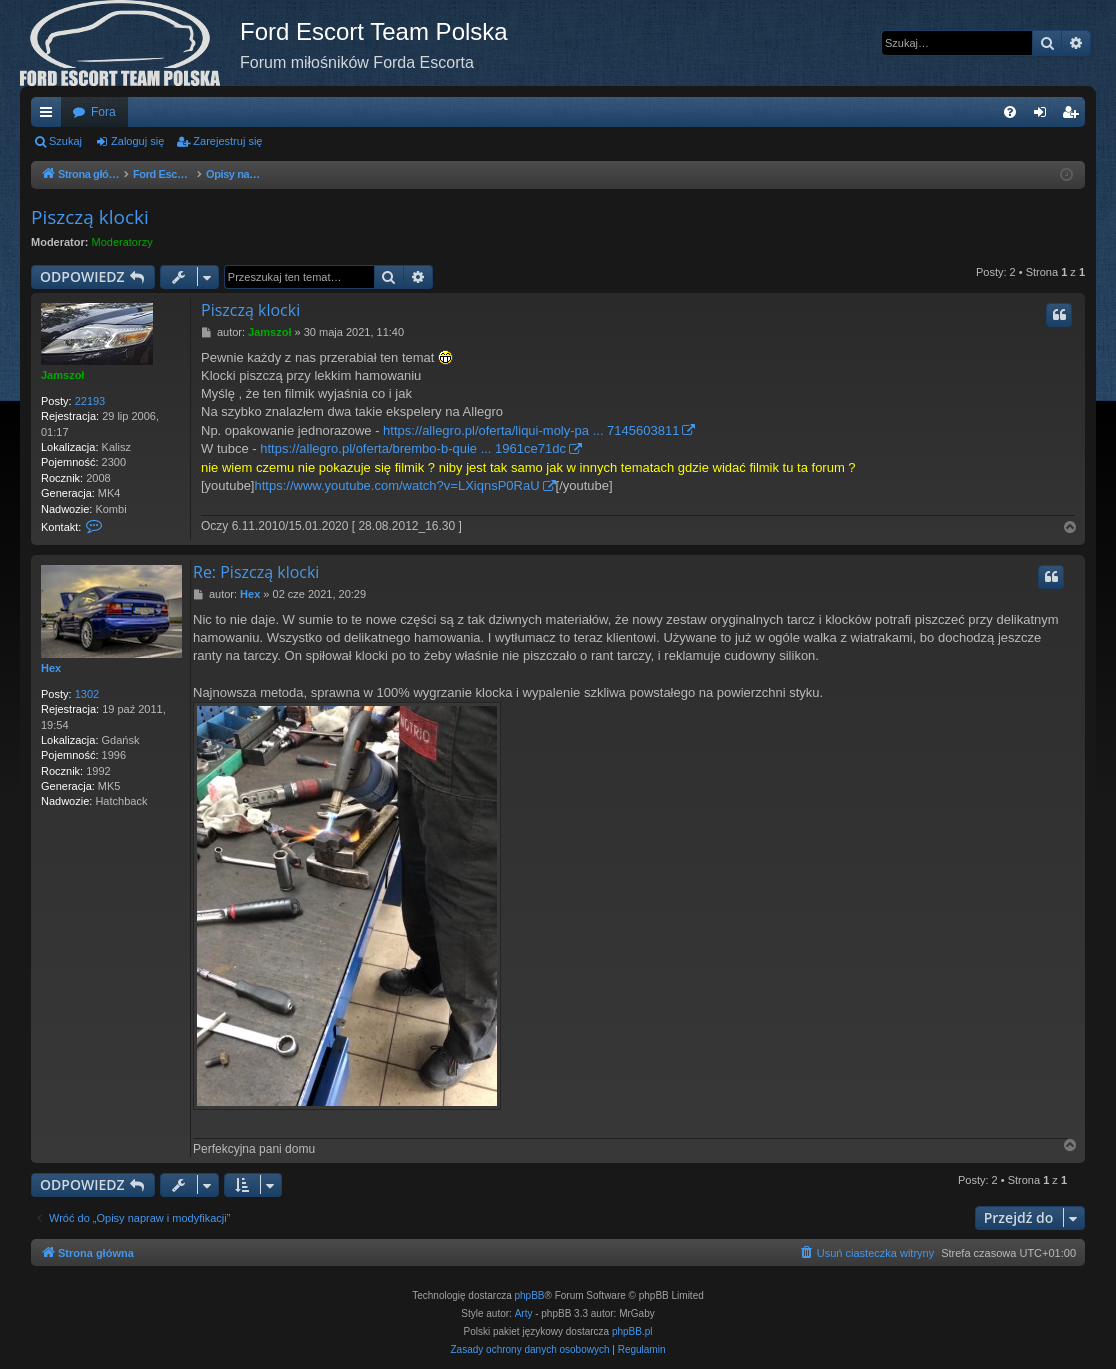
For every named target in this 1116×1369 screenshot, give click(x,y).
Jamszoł (62, 375)
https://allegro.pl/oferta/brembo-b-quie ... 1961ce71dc (413, 448)
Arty (524, 1313)
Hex (51, 668)
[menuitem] (1010, 112)
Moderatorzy (122, 242)
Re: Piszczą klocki (256, 572)
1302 (87, 694)
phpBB (530, 1295)
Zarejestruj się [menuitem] (1074, 116)
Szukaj (65, 141)
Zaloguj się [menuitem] (1044, 116)
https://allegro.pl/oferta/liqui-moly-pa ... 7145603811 (531, 430)
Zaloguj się (137, 141)
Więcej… (50, 116)
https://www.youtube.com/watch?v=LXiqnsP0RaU (397, 485)
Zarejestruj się (227, 141)
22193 (90, 401)
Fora (103, 112)
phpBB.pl (632, 1331)
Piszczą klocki (90, 217)
